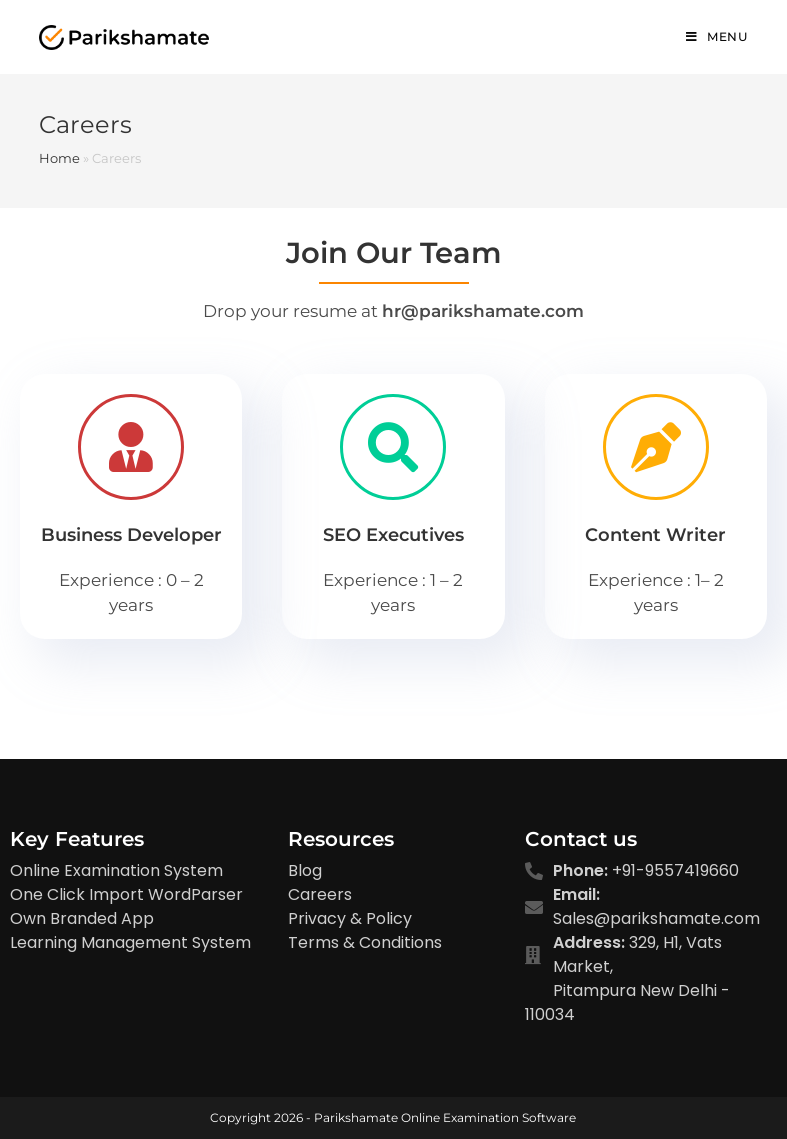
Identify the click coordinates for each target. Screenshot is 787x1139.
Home (59, 158)
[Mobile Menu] (717, 37)
